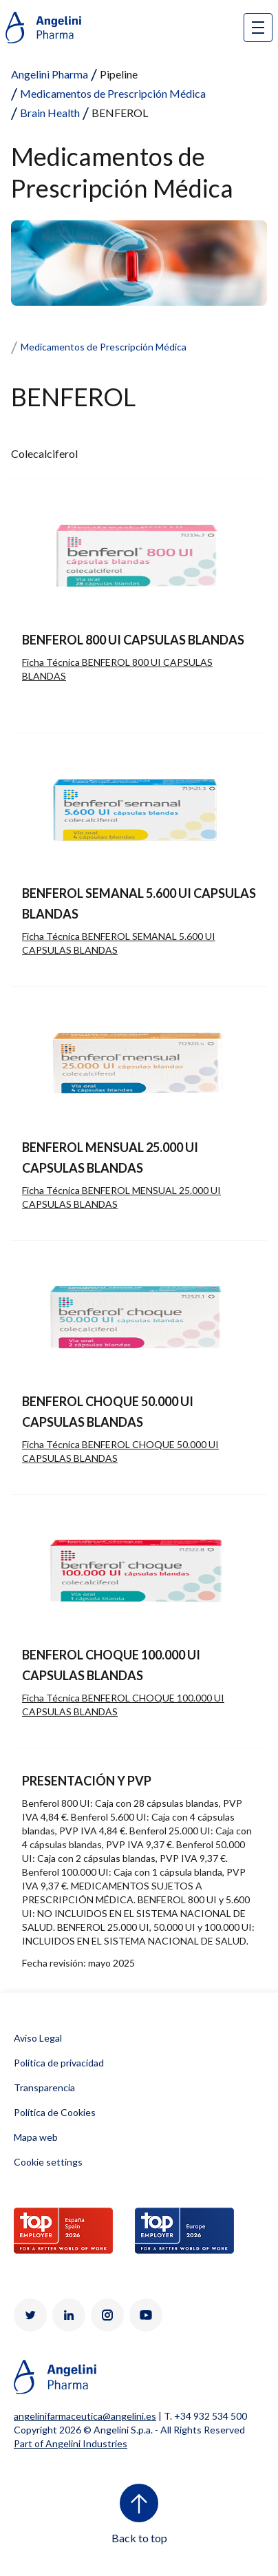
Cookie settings (48, 2162)
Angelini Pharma (49, 74)
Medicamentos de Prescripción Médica (113, 93)
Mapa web (36, 2137)
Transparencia (44, 2087)
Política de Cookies (55, 2112)
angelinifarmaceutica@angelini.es (85, 2416)
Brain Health (50, 112)
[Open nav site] (258, 27)
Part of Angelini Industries (70, 2443)
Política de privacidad (59, 2063)
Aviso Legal (38, 2038)
